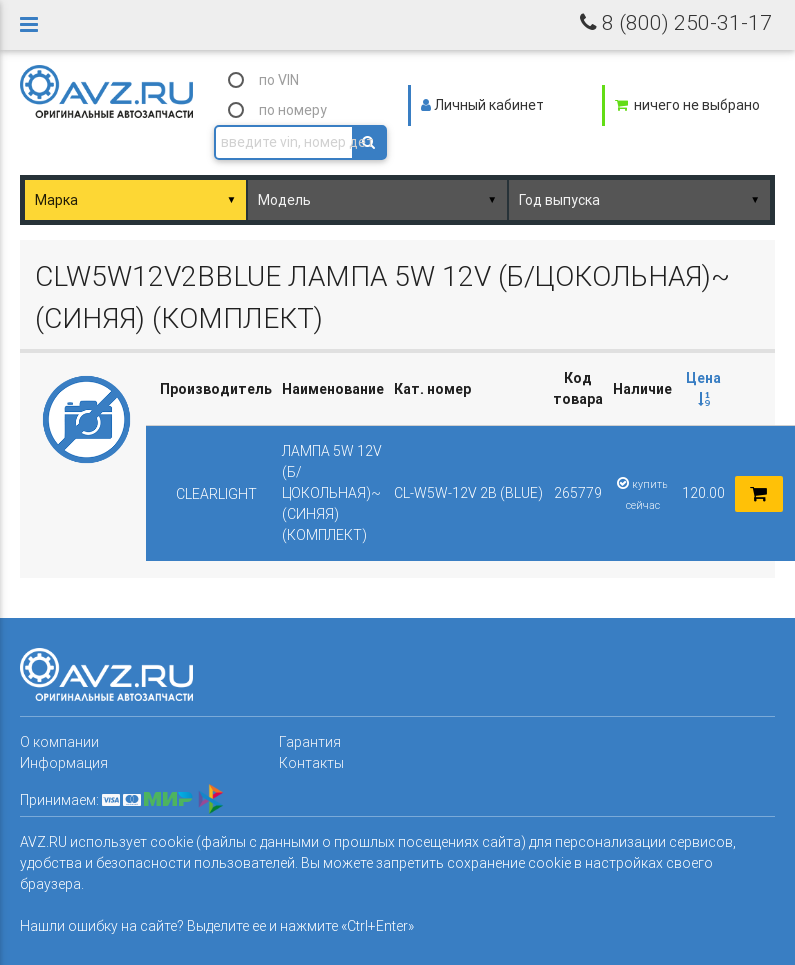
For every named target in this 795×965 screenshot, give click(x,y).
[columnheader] (703, 389)
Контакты (311, 763)
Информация (64, 763)
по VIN (279, 80)
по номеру (293, 110)
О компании (59, 742)
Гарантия (310, 742)
